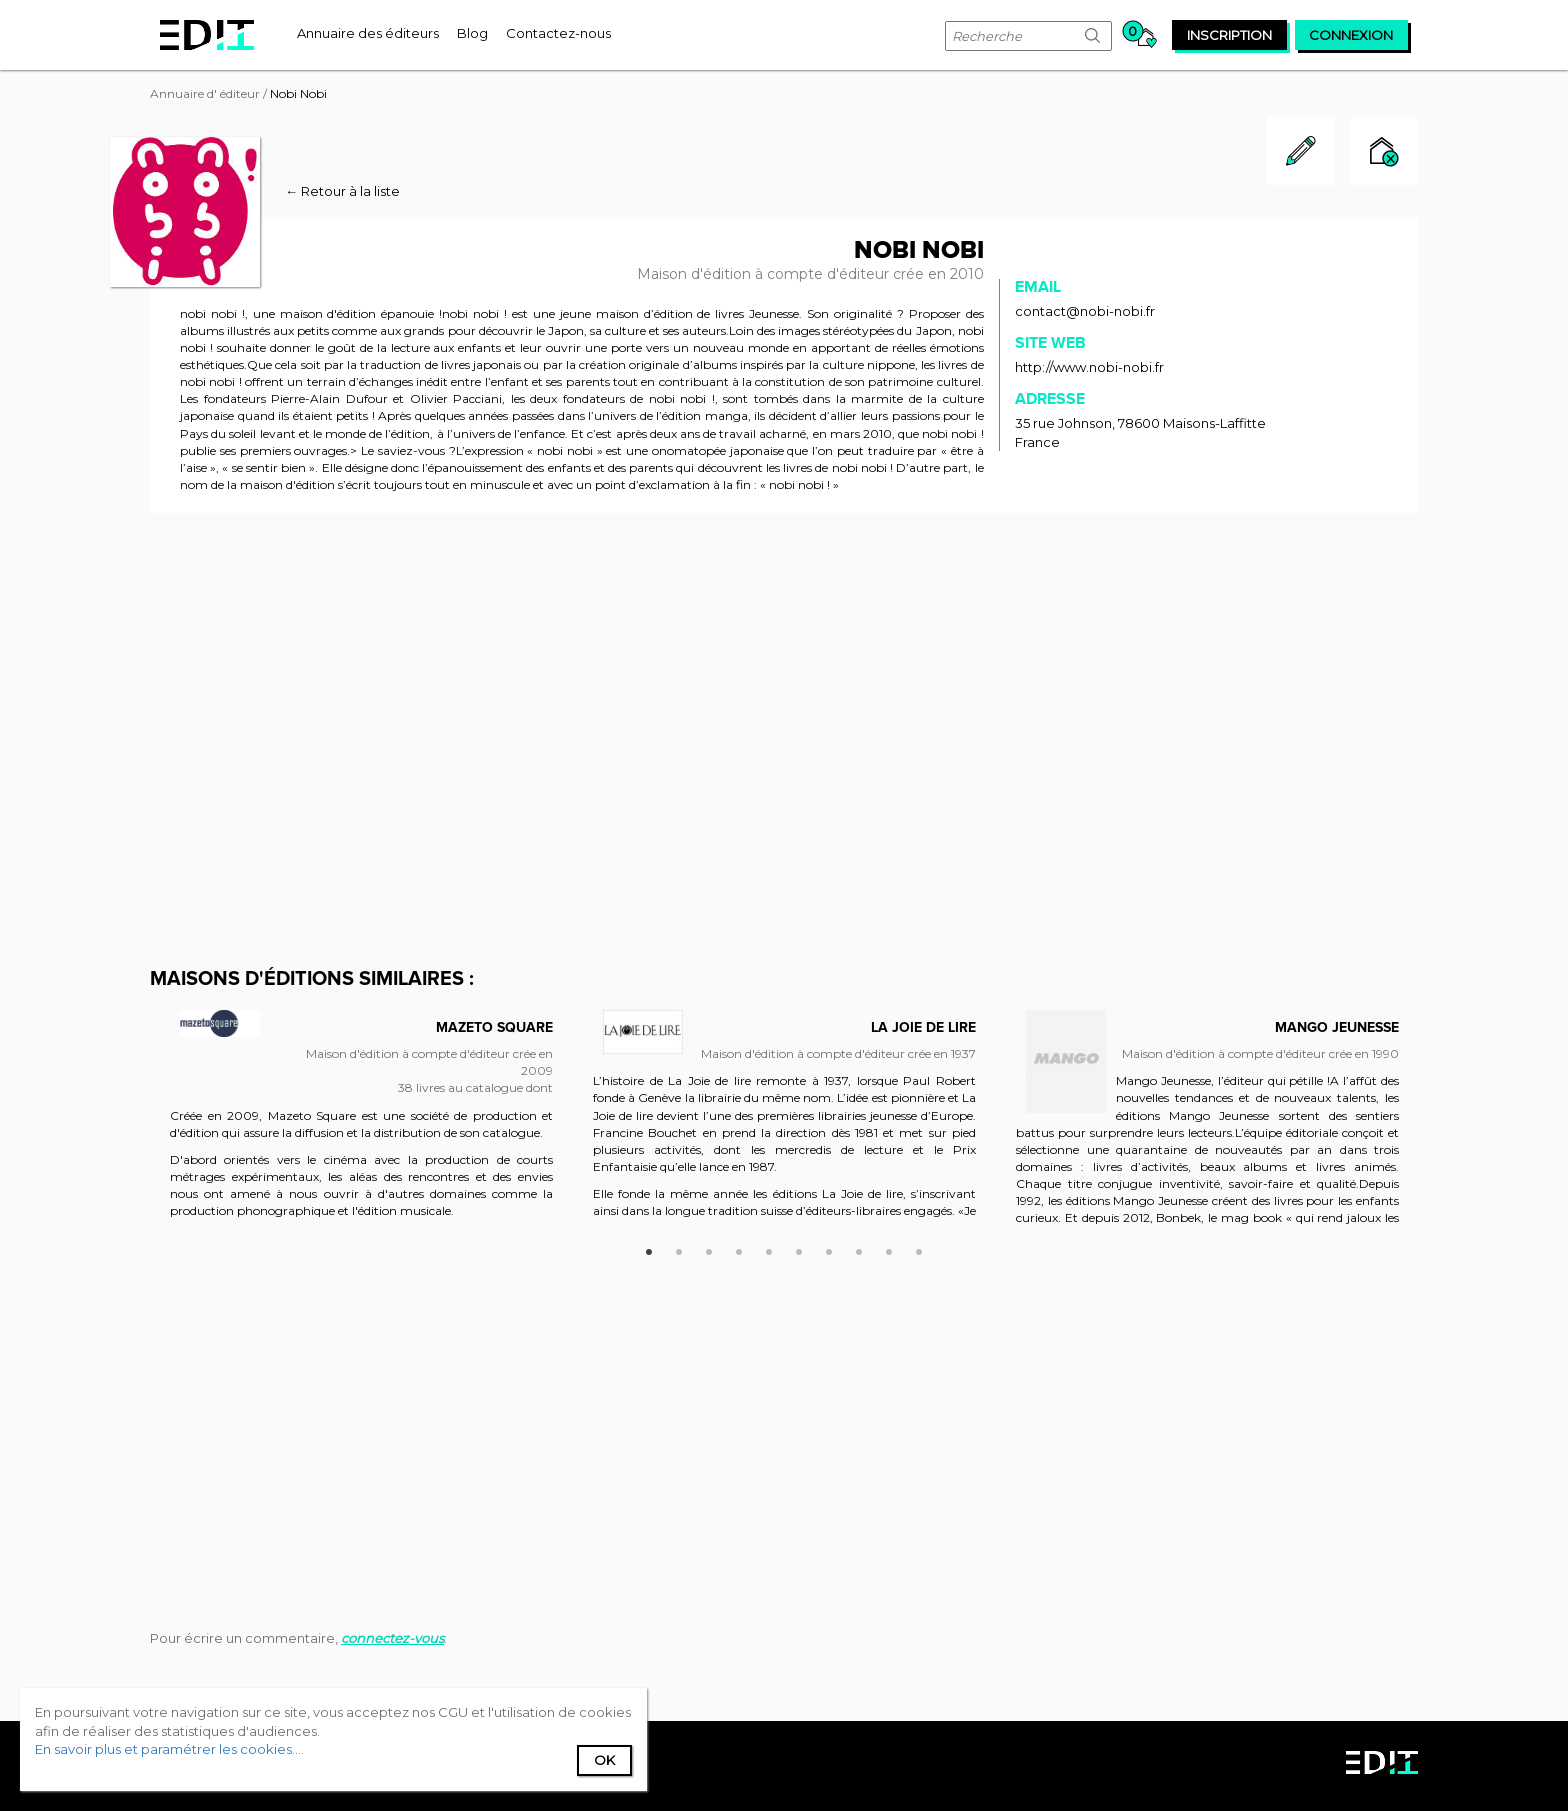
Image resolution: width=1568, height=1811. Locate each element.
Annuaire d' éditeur (205, 93)
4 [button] (739, 1249)
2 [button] (679, 1249)
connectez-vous (392, 1638)
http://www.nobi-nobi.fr (1089, 367)
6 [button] (799, 1249)
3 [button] (709, 1249)
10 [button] (919, 1249)
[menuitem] (368, 33)
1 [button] (649, 1249)
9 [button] (889, 1249)
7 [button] (829, 1249)
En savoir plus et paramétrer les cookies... (168, 1749)
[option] (361, 1127)
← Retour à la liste (342, 191)
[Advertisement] (784, 678)
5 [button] (769, 1249)
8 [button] (859, 1249)
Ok (604, 1760)
